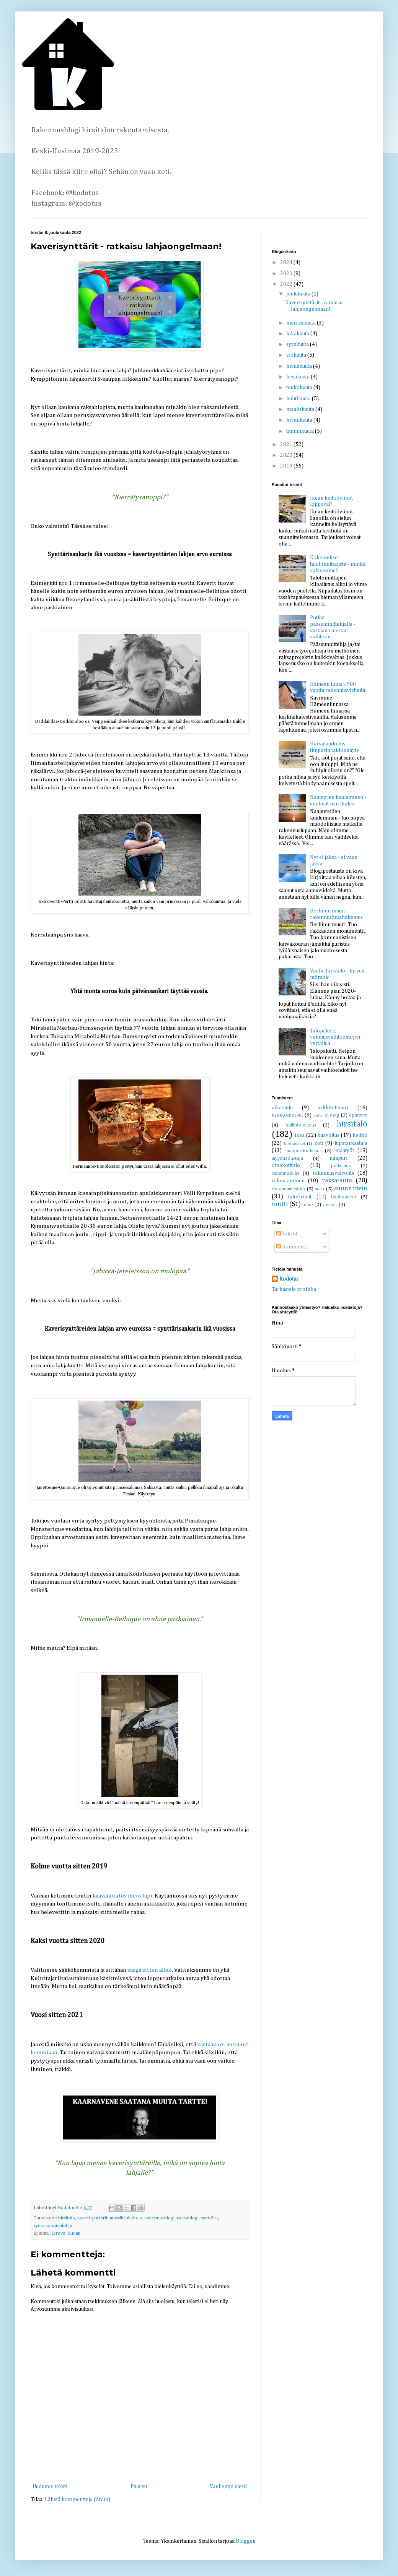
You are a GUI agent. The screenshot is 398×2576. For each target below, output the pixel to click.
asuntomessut (287, 1115)
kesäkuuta (298, 377)
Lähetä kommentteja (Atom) (77, 2499)
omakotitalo (286, 1165)
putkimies (341, 1165)
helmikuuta (299, 420)
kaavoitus (328, 1135)
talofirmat (300, 1197)
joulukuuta (299, 294)
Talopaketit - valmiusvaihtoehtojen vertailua (335, 1037)
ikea (300, 1135)
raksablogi (188, 2218)
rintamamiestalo (288, 1189)
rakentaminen (288, 1180)
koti (318, 1143)
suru (319, 1189)
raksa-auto (337, 1180)
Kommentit (292, 1247)
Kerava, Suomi (65, 2233)
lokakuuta (298, 333)
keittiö (359, 1135)
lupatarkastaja (350, 1143)
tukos (307, 1204)
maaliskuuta (300, 409)
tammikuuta (300, 431)
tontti (280, 1204)
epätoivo (358, 1115)
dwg (334, 1115)
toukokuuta (299, 387)
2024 (287, 262)
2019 (287, 466)
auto (317, 1115)
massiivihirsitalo (126, 2218)
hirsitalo (66, 2218)
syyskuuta (298, 344)
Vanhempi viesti (228, 2486)
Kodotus (288, 1279)
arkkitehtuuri (333, 1107)
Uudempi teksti (50, 2486)
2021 (287, 444)
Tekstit (286, 1234)
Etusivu (138, 2486)
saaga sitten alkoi (149, 1970)
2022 (287, 284)
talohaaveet (343, 1197)
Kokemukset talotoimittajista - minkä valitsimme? (337, 564)
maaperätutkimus (303, 1150)
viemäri (330, 1204)
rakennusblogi (160, 2218)
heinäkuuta (299, 366)
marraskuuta (301, 323)
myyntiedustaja (287, 1158)
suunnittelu (350, 1188)
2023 (287, 273)
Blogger (245, 2541)
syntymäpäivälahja (53, 2225)
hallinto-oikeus (300, 1125)
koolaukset (294, 1143)
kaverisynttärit (92, 2218)
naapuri (338, 1158)
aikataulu (282, 1107)
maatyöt (344, 1150)
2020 (287, 455)
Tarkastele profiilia (294, 1289)
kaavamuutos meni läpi (122, 1896)
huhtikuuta (299, 398)
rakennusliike (286, 1173)
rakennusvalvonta (333, 1173)
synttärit (209, 2218)
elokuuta (296, 355)
